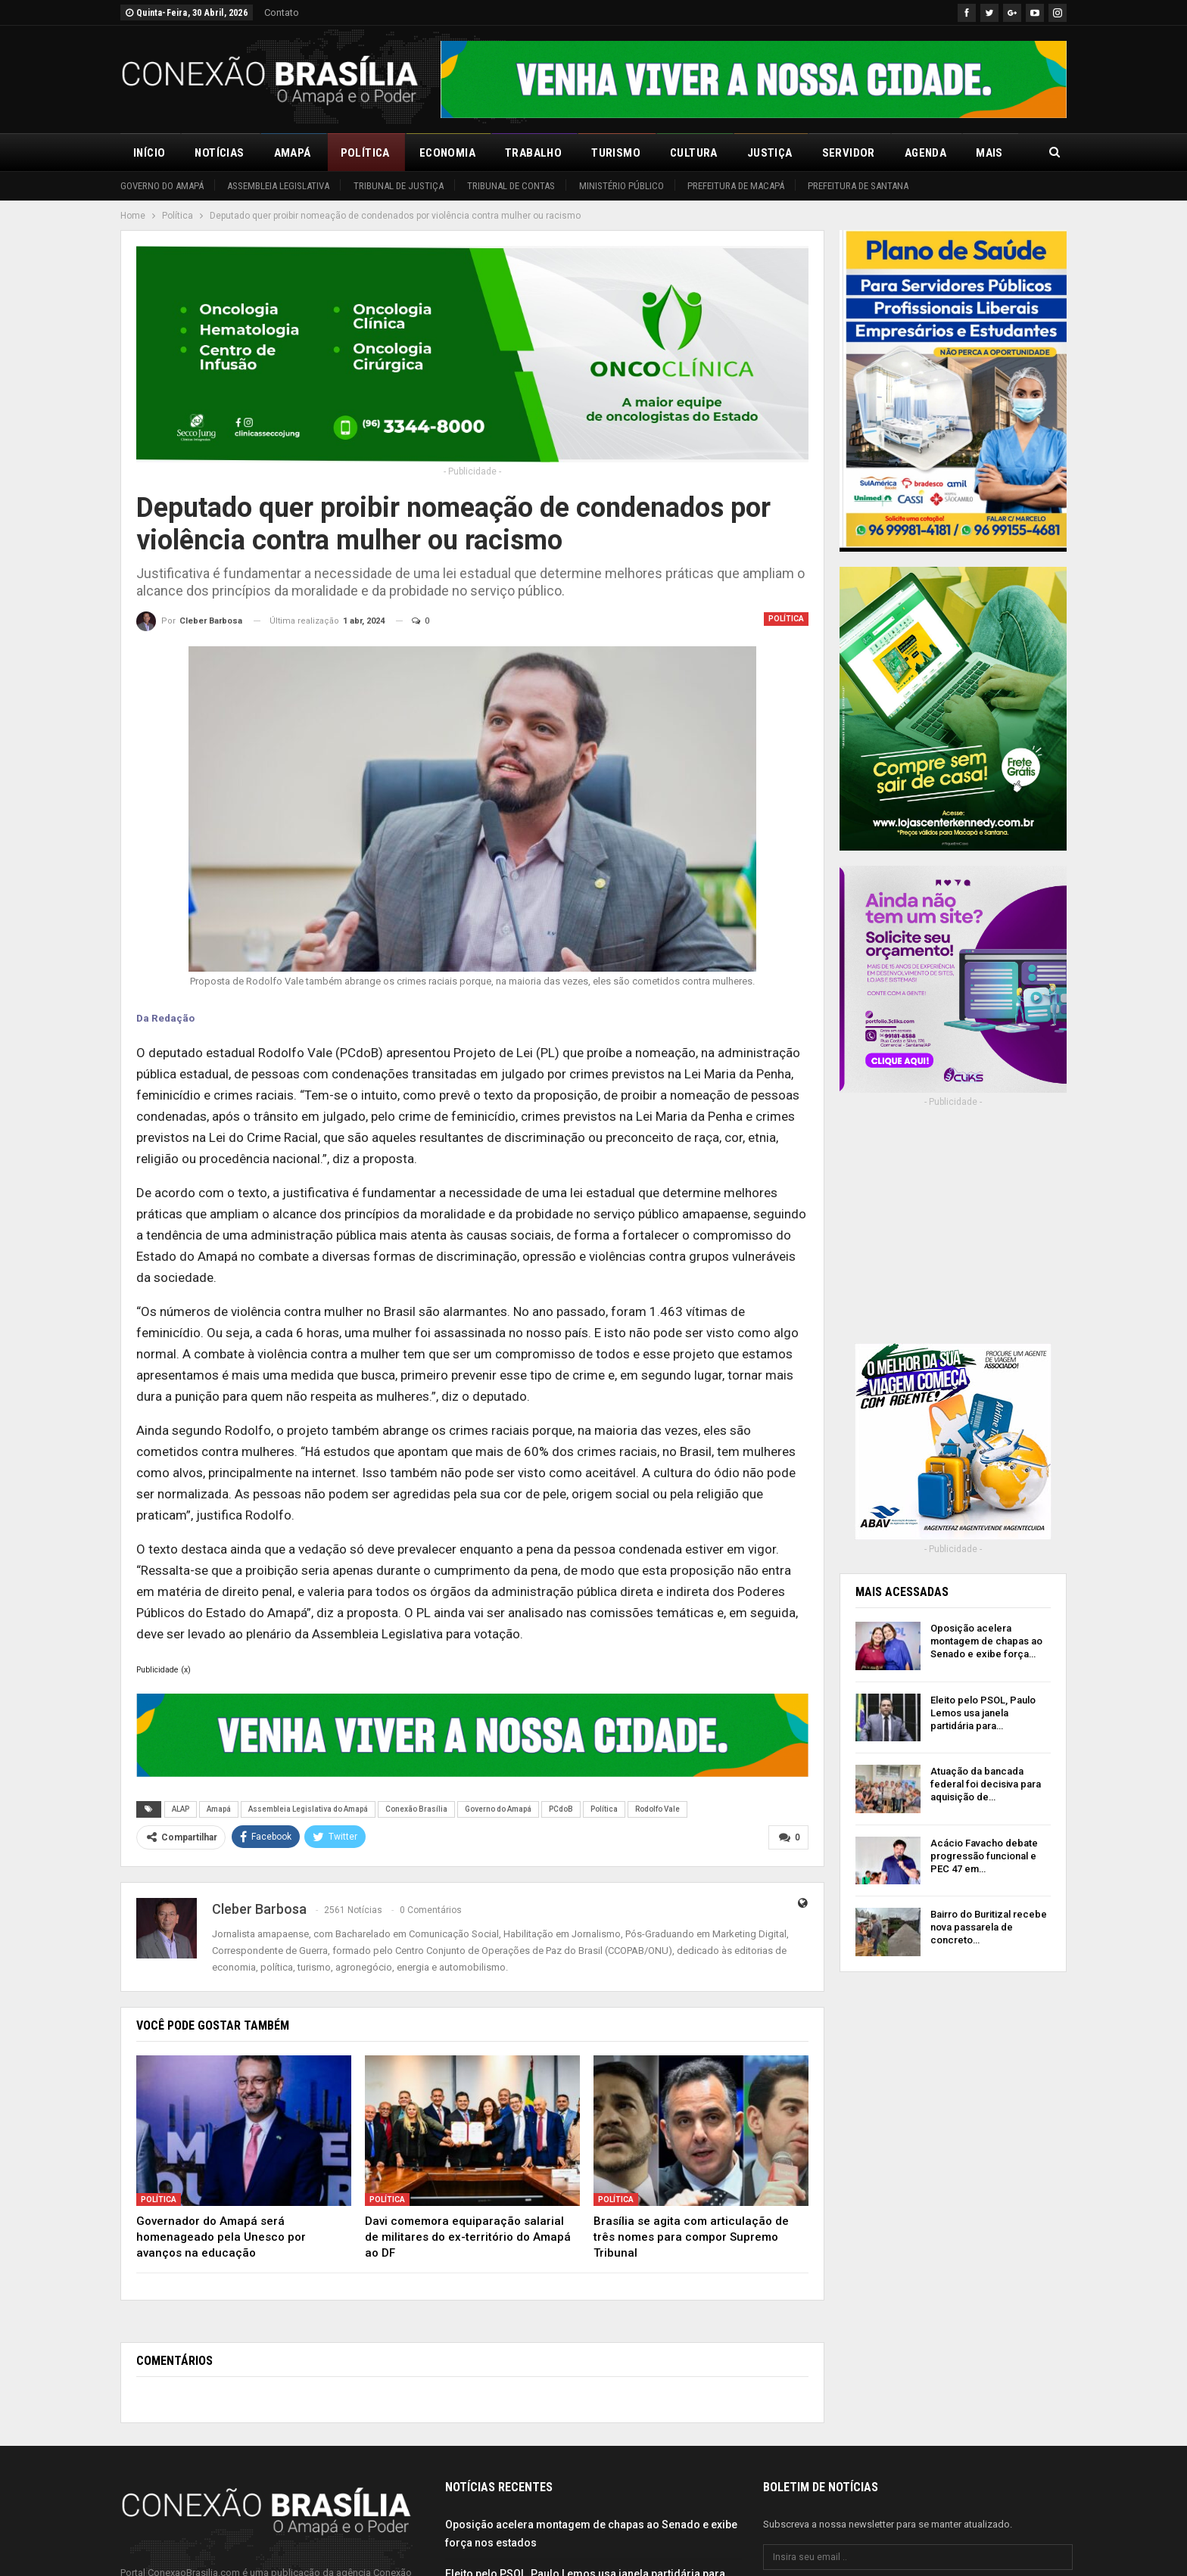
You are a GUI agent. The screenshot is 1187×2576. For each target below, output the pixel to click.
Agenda (925, 153)
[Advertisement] (953, 1235)
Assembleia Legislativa (278, 185)
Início (149, 153)
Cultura (694, 153)
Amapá (292, 153)
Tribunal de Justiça (399, 185)
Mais (989, 153)
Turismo (615, 153)
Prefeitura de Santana (858, 185)
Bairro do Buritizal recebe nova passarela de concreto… (988, 1927)
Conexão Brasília (416, 1809)
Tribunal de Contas (511, 185)
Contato (281, 12)
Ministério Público (621, 185)
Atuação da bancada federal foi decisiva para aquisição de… (985, 1784)
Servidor (848, 153)
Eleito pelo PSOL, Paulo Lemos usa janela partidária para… (983, 1712)
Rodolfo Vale (657, 1809)
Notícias (219, 153)
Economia (447, 153)
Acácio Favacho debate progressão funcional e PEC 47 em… (984, 1855)
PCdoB (561, 1809)
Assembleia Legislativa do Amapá (308, 1809)
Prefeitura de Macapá (735, 185)
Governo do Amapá (162, 185)
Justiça (770, 153)
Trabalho (533, 153)
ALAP (180, 1809)
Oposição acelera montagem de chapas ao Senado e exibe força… (986, 1641)
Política (365, 153)
